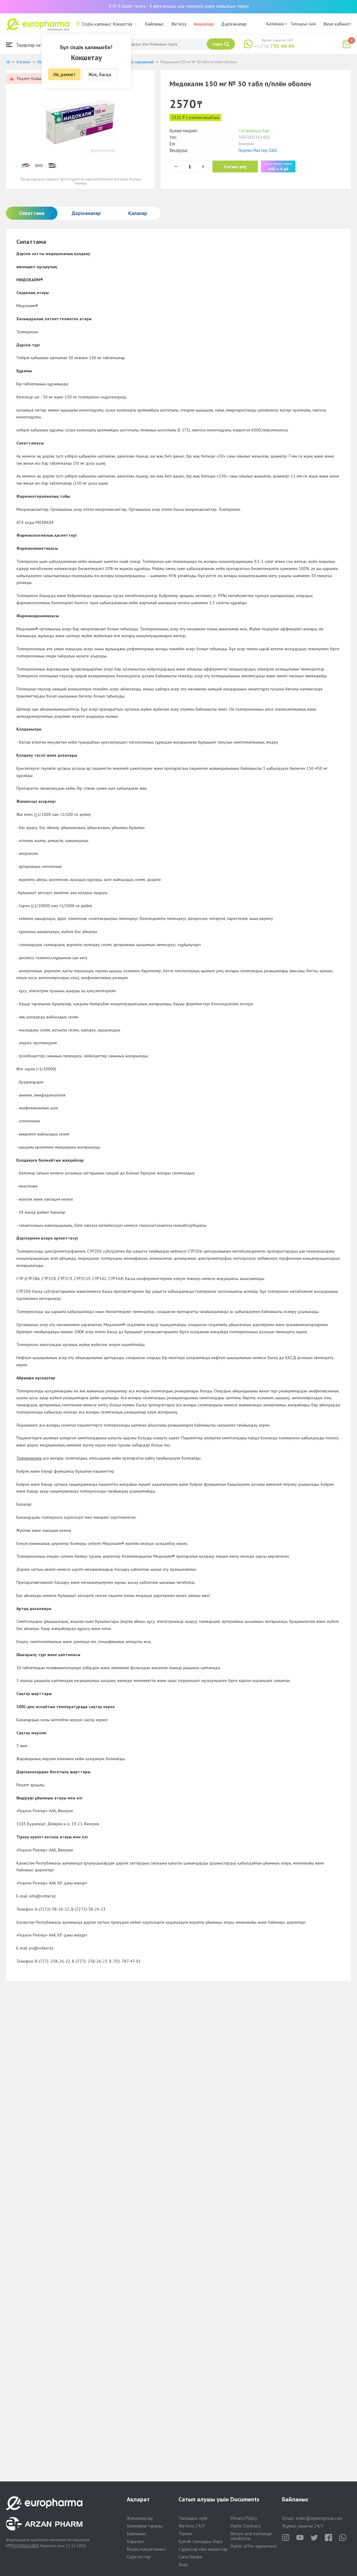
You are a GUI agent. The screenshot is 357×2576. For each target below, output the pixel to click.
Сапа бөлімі (190, 2557)
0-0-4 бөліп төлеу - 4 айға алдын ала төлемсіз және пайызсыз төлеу (179, 6)
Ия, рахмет (64, 74)
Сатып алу (235, 166)
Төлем (185, 2533)
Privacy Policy (243, 2518)
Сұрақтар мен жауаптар (203, 2549)
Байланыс (154, 24)
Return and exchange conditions (251, 2536)
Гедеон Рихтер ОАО (258, 150)
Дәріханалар (234, 24)
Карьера (135, 2541)
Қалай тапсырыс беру (200, 2541)
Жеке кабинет (337, 24)
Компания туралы (144, 2526)
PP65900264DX (24, 2545)
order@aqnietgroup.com (319, 2518)
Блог (183, 2564)
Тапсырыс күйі (303, 23)
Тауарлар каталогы (30, 45)
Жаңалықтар (140, 2518)
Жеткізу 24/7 (191, 2526)
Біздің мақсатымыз (146, 2549)
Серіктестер (139, 2557)
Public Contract (245, 2526)
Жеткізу (179, 24)
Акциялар (204, 24)
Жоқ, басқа (99, 74)
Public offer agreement (253, 2546)
